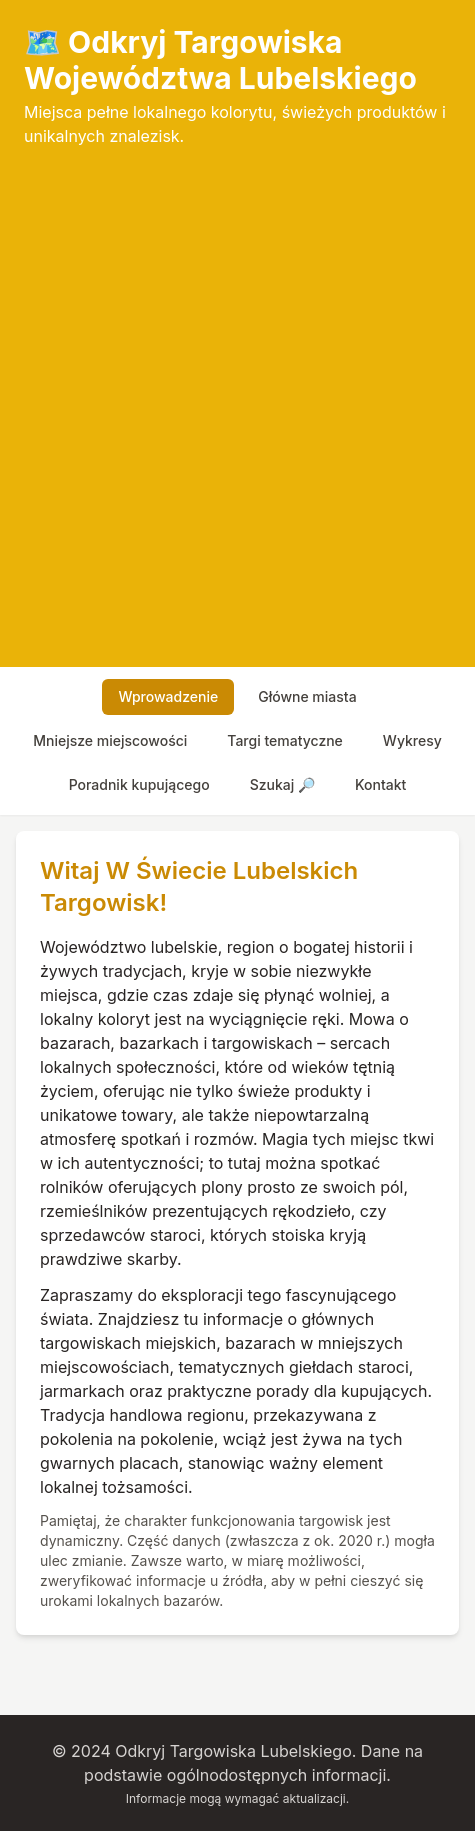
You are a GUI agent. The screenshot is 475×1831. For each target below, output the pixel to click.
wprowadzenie (168, 696)
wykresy (412, 740)
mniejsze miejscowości (110, 740)
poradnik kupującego (139, 784)
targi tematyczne (285, 740)
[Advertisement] (237, 395)
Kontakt (380, 784)
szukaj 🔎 (282, 784)
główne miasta (307, 696)
